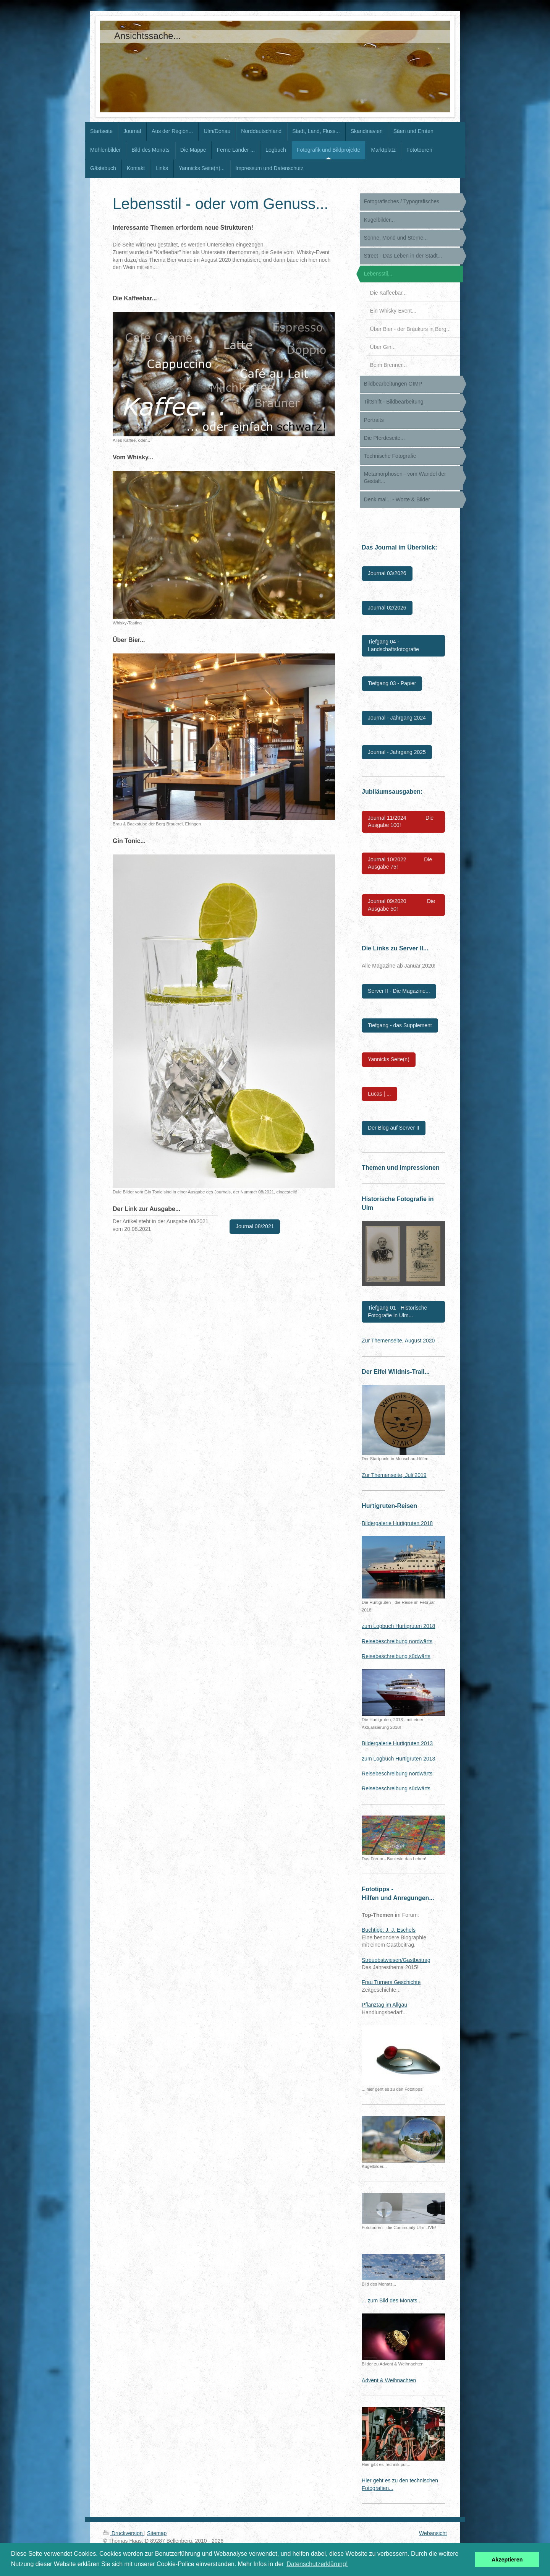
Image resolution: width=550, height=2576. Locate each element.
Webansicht (433, 2533)
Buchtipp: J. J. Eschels (389, 1930)
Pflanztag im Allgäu (384, 2005)
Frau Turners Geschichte (391, 1982)
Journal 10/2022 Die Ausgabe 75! (400, 863)
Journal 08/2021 (255, 1226)
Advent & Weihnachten (389, 2380)
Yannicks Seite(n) (388, 1059)
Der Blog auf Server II (393, 1128)
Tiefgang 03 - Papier (392, 683)
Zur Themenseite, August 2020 (398, 1340)
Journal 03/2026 (387, 573)
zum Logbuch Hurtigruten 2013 (398, 1759)
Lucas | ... (379, 1094)
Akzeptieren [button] (507, 2560)
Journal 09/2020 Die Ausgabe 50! (401, 905)
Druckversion (123, 2533)
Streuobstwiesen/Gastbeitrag (396, 1960)
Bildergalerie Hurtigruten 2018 (397, 1523)
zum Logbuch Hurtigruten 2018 (398, 1626)
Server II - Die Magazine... (399, 991)
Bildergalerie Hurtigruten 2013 (397, 1743)
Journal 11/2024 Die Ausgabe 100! (401, 821)
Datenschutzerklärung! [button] (317, 2564)
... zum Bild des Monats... (392, 2300)
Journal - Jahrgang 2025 (397, 752)
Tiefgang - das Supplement (400, 1025)
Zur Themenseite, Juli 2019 (394, 1475)
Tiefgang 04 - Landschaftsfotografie (393, 645)
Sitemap (157, 2533)
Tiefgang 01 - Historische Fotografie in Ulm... (397, 1311)
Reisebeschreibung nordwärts (397, 1641)
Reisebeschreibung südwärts (396, 1656)
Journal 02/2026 (387, 608)
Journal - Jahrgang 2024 (397, 718)
